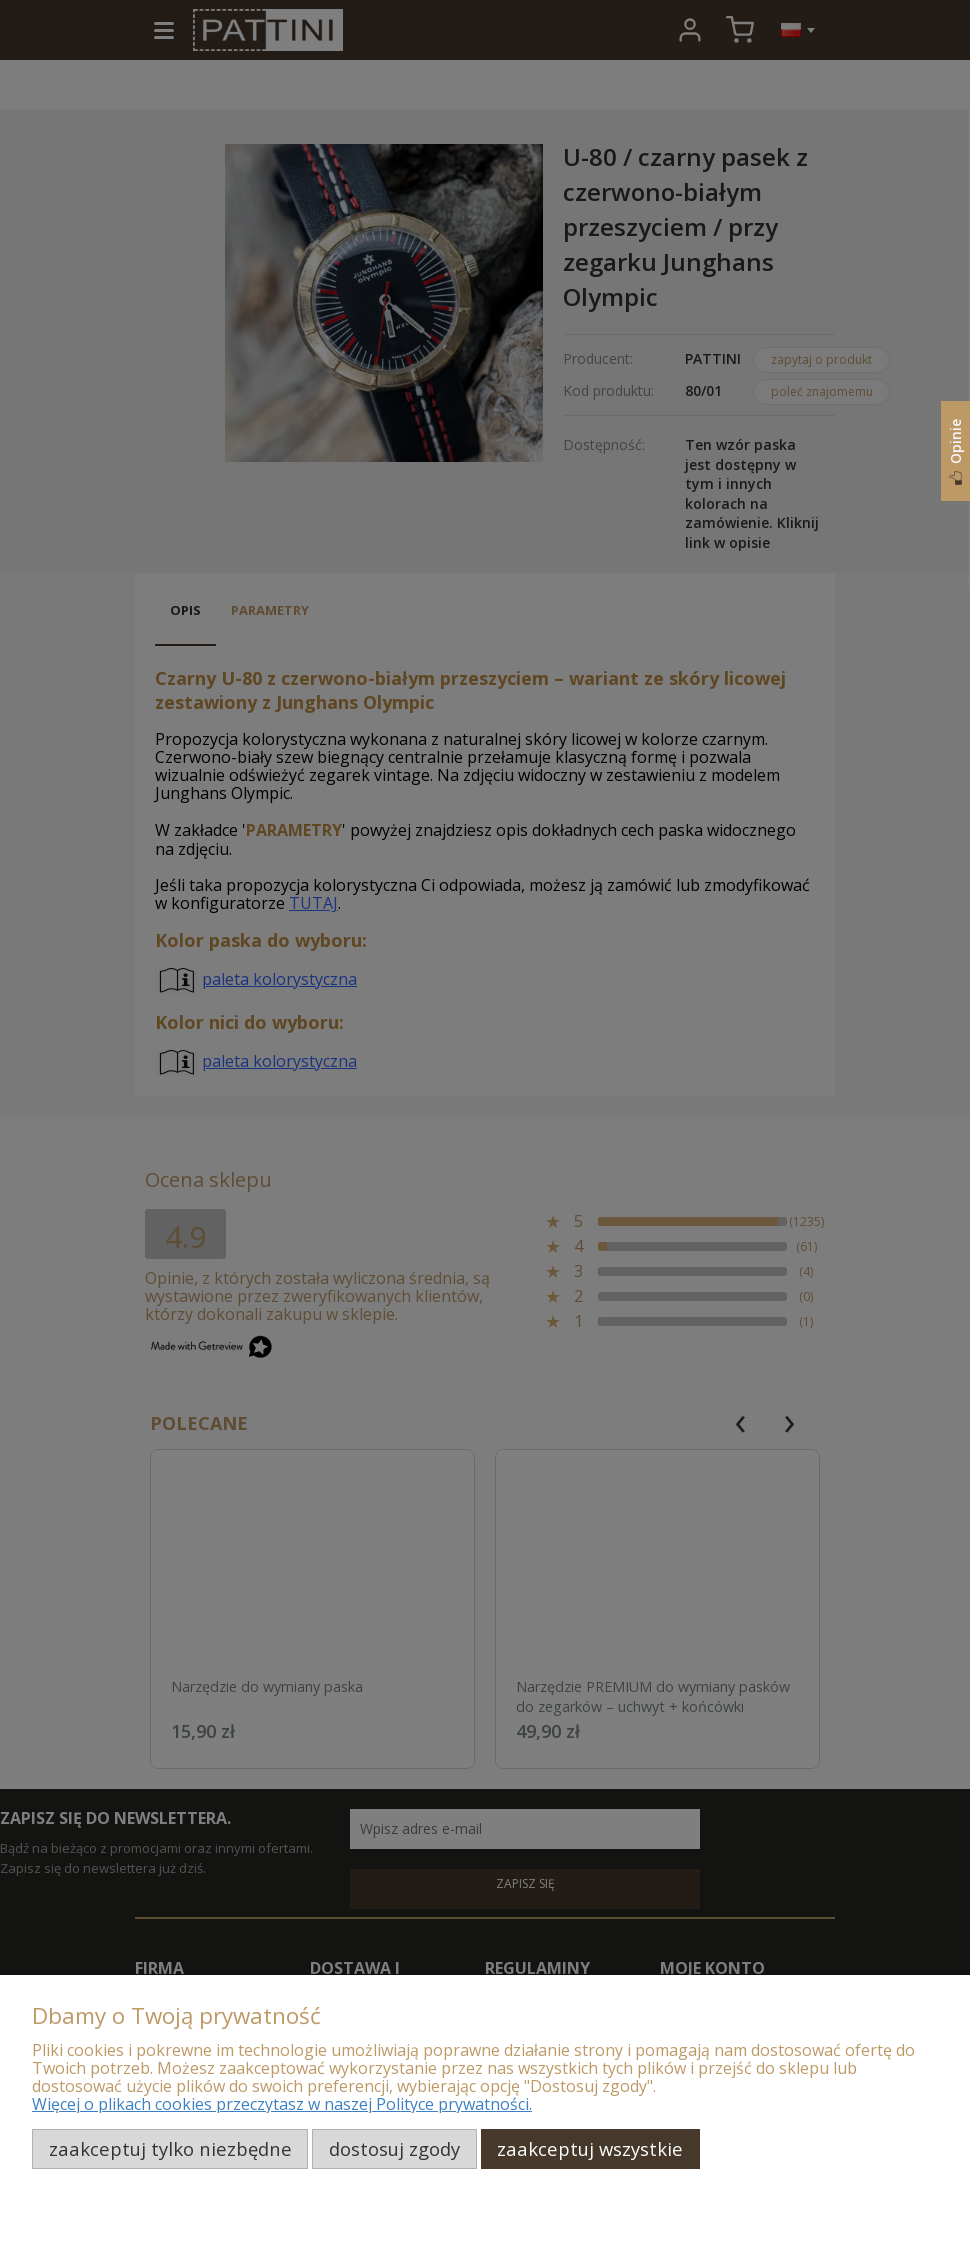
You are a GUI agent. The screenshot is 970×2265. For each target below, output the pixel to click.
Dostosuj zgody (394, 2148)
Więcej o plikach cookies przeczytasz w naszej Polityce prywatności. (282, 2104)
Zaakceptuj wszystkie (590, 2148)
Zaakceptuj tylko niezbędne (170, 2148)
